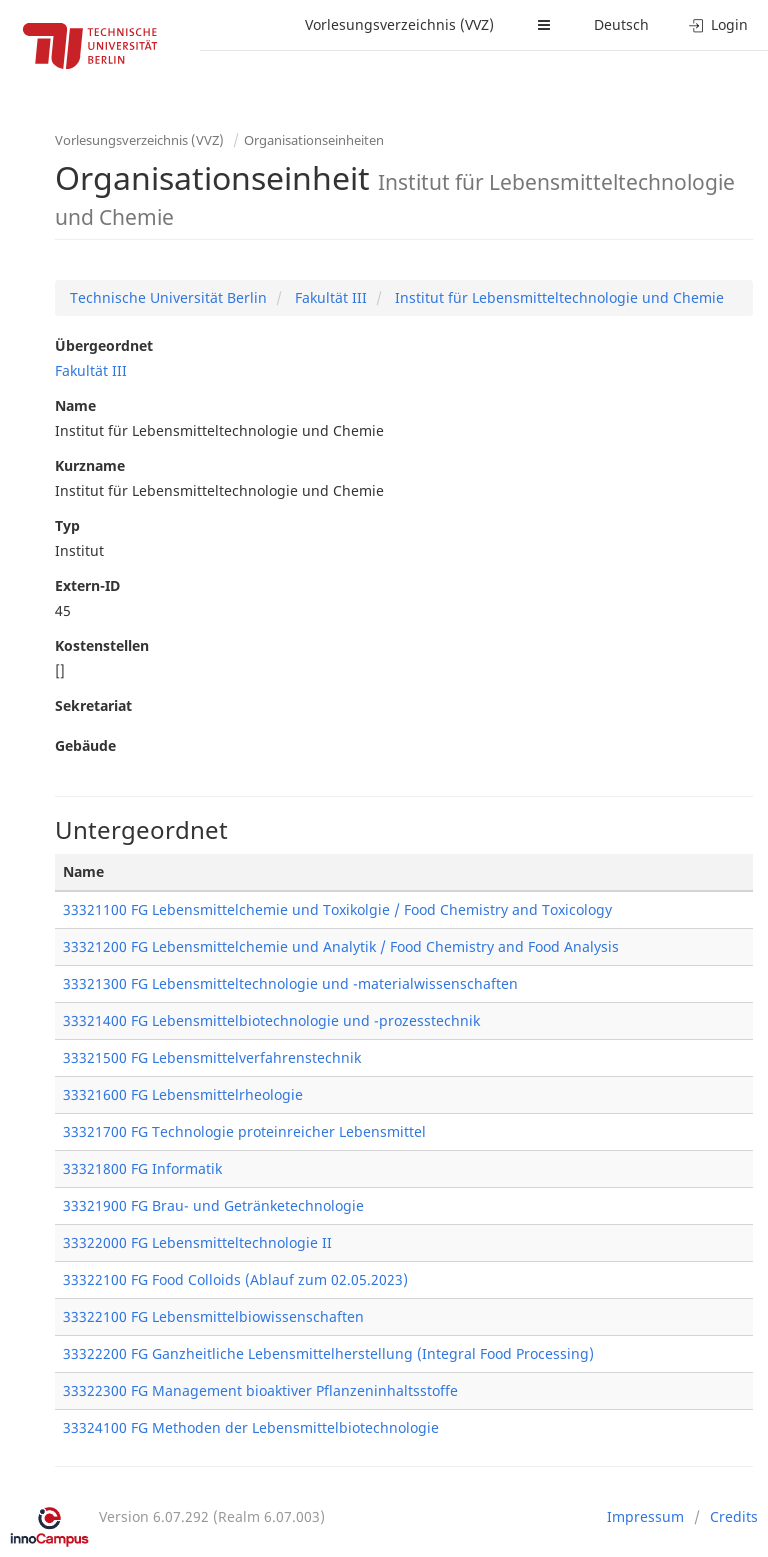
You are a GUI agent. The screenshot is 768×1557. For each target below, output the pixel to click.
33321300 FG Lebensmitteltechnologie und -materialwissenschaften (290, 983)
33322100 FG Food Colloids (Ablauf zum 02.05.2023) (235, 1279)
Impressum (645, 1516)
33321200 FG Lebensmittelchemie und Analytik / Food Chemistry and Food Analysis (341, 946)
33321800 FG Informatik (142, 1168)
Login (718, 24)
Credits (734, 1516)
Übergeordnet (104, 345)
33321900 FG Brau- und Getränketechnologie (213, 1205)
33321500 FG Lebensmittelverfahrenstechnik (212, 1057)
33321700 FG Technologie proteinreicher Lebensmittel (244, 1131)
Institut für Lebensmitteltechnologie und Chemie (557, 297)
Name (75, 405)
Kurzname (90, 465)
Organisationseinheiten (314, 140)
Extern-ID (87, 585)
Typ (67, 525)
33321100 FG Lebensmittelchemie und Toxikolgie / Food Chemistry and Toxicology (337, 909)
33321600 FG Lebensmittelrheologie (183, 1094)
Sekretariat (93, 705)
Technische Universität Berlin (168, 297)
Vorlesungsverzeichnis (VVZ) (399, 24)
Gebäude (85, 745)
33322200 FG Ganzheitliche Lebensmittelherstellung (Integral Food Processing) (328, 1353)
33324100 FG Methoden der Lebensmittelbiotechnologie (251, 1427)
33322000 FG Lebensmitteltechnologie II (197, 1242)
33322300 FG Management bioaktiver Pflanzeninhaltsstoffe (260, 1390)
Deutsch (621, 24)
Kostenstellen (102, 645)
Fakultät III (329, 297)
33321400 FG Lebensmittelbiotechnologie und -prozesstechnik (271, 1020)
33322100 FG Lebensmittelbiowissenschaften (213, 1316)
